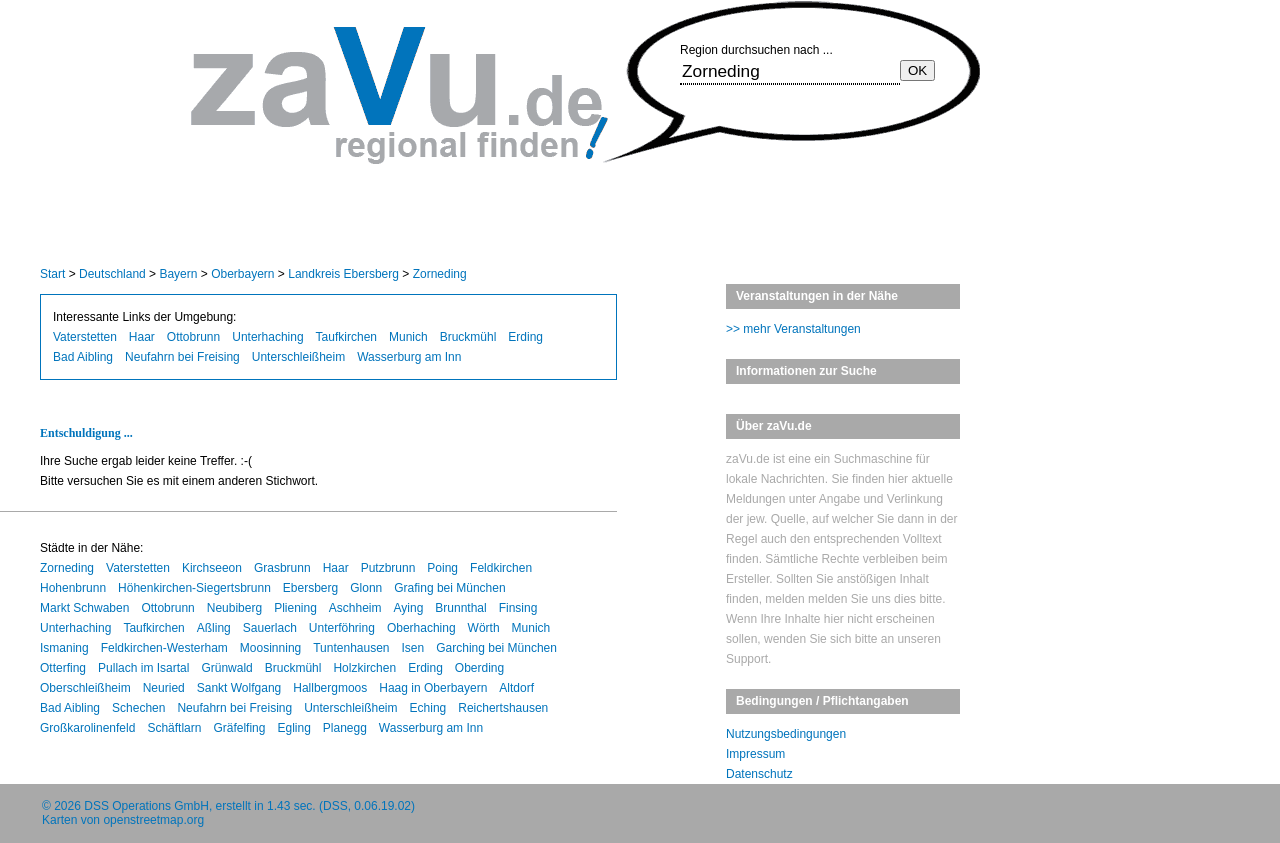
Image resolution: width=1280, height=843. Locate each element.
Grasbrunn (282, 568)
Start (52, 274)
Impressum (755, 754)
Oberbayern (242, 274)
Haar (142, 337)
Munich (408, 337)
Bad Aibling (83, 357)
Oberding (479, 668)
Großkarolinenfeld (87, 728)
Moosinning (270, 648)
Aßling (214, 628)
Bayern (178, 274)
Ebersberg (310, 588)
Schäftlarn (174, 728)
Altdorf (516, 688)
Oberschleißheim (85, 688)
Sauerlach (270, 628)
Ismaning (64, 648)
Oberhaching (421, 628)
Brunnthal (460, 608)
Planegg (345, 728)
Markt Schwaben (84, 608)
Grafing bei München (449, 588)
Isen (413, 648)
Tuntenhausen (351, 648)
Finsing (518, 608)
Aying (409, 608)
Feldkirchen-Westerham (164, 648)
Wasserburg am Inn (409, 357)
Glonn (366, 588)
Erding (525, 337)
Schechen (138, 708)
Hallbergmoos (330, 688)
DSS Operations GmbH (146, 806)
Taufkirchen (346, 337)
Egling (293, 728)
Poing (442, 568)
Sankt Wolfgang (239, 688)
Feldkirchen (501, 568)
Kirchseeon (212, 568)
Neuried (164, 688)
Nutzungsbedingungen (786, 734)
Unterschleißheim (298, 357)
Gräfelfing (239, 728)
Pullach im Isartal (143, 668)
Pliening (295, 608)
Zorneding (440, 274)
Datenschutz (759, 774)
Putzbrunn (388, 568)
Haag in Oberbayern (433, 688)
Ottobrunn (193, 337)
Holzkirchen (364, 668)
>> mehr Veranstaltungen (793, 329)
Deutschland (112, 274)
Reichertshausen (503, 708)
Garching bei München (496, 648)
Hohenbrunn (73, 588)
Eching (428, 708)
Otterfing (63, 668)
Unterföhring (342, 628)
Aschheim (355, 608)
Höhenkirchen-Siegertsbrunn (194, 588)
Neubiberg (234, 608)
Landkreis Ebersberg (343, 274)
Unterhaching (267, 337)
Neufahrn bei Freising (182, 357)
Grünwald (226, 668)
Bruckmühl (468, 337)
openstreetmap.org (153, 820)
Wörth (484, 628)
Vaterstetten (85, 337)
